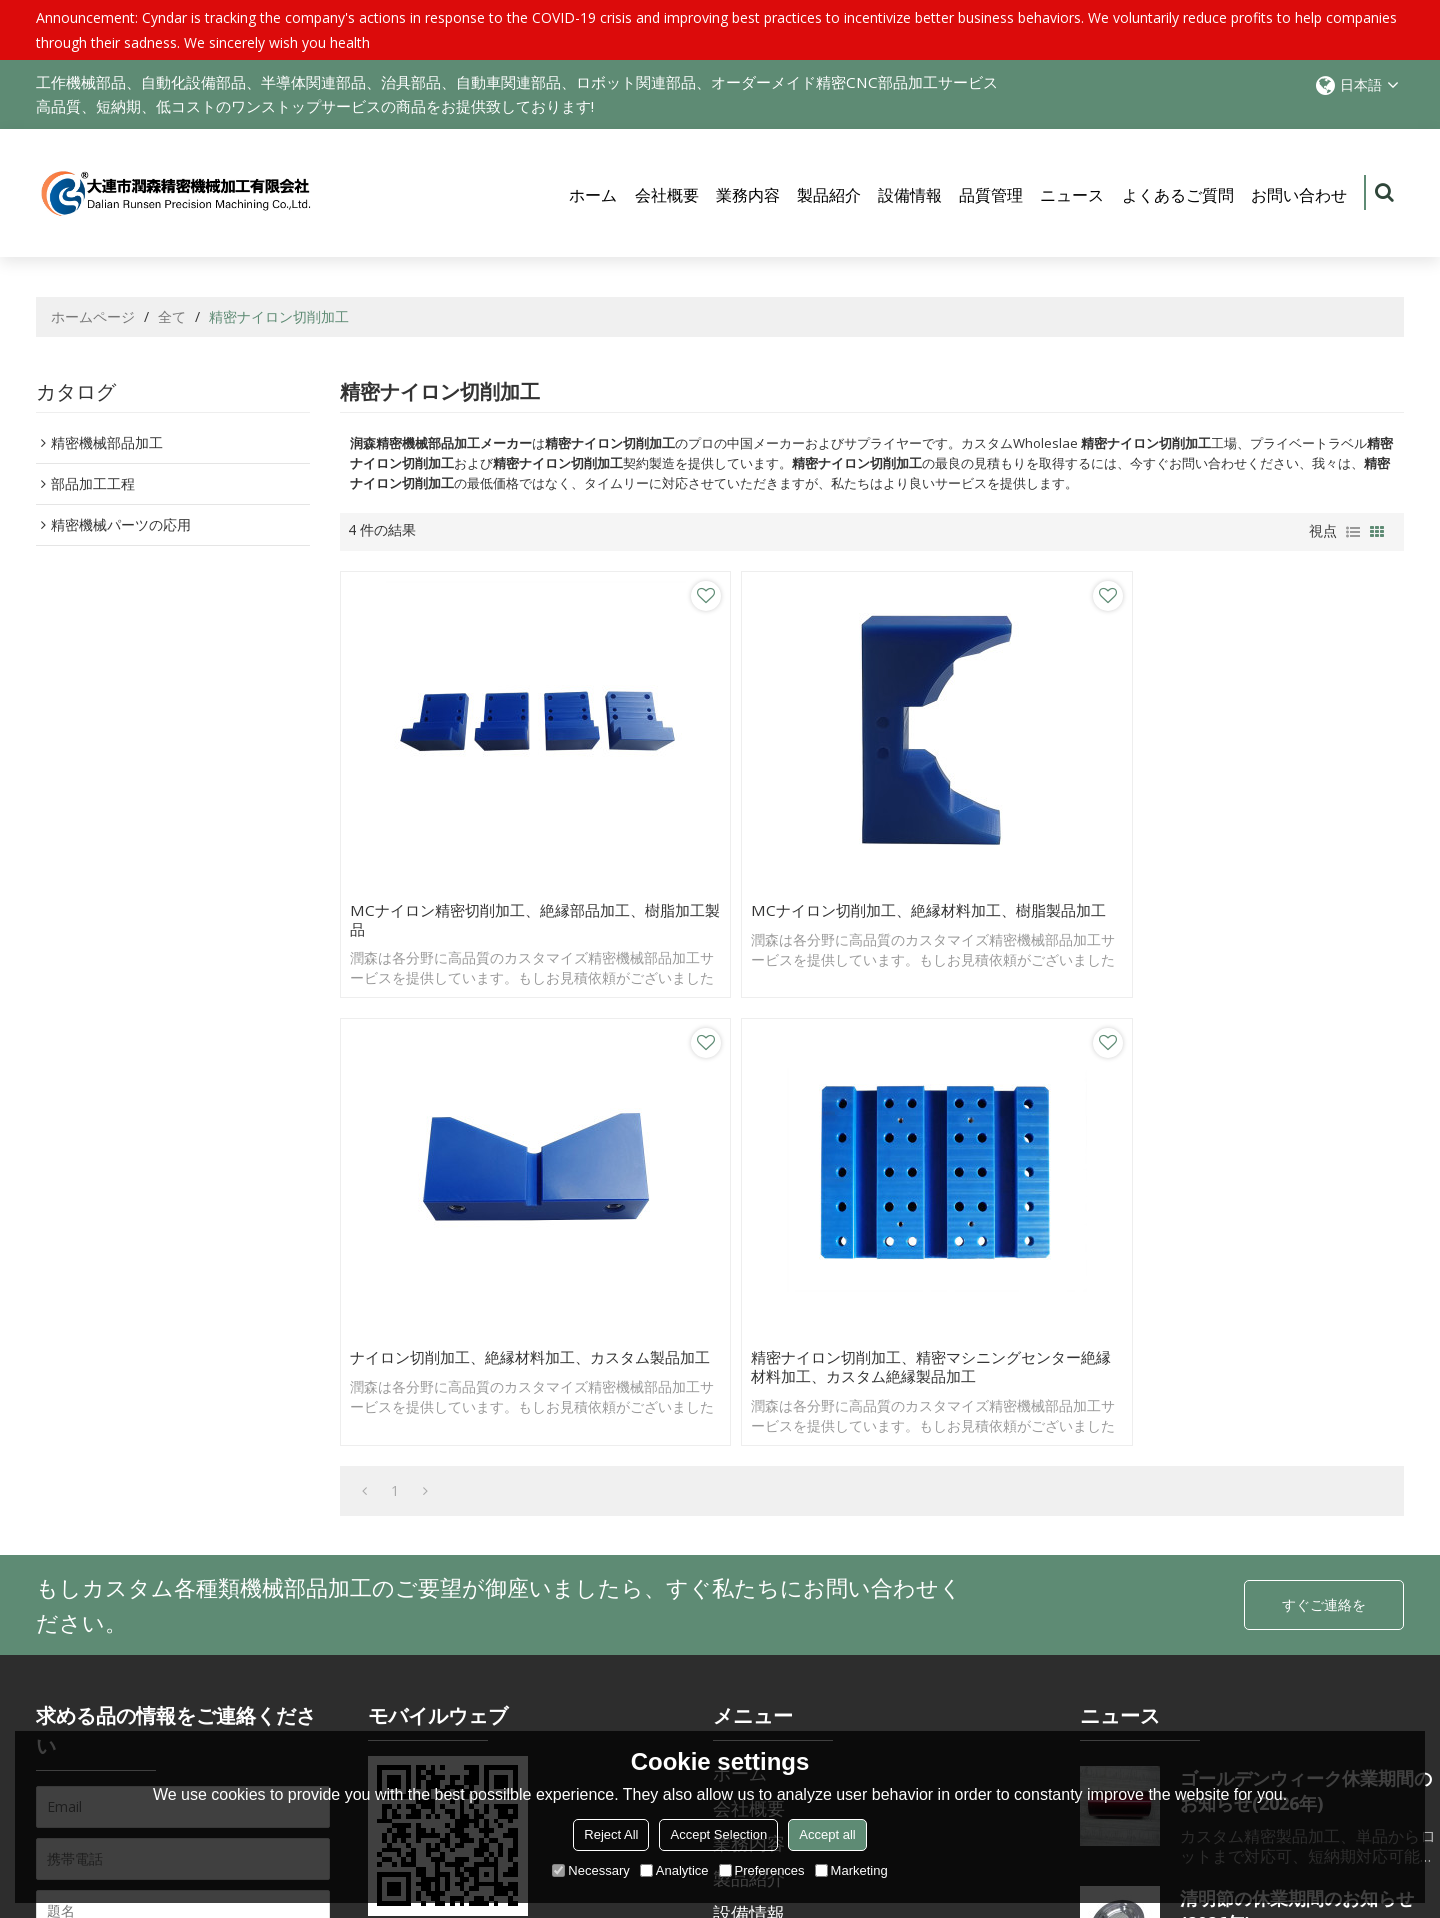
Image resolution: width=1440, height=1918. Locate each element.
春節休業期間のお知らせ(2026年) (1302, 1545)
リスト (1353, 534)
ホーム (593, 196)
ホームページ (93, 318)
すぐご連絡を (1324, 1119)
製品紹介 (829, 196)
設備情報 (910, 196)
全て (172, 318)
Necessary (590, 1870)
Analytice (674, 1870)
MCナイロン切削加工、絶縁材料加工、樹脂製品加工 (734, 861)
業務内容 (748, 196)
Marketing (851, 1870)
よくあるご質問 (1178, 196)
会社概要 (667, 196)
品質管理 (991, 196)
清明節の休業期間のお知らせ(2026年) (1297, 1425)
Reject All (611, 1834)
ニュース (1072, 196)
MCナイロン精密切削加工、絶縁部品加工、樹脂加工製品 (466, 861)
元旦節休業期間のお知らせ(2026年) (1288, 1665)
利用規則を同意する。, (132, 1689)
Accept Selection (718, 1834)
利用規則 (204, 1695)
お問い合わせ (1299, 196)
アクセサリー (97, 1641)
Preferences (762, 1870)
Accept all (827, 1834)
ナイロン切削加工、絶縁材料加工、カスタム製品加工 (999, 861)
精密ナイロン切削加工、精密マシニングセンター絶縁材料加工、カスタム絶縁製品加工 (1267, 871)
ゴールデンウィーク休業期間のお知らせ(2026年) (1306, 1305)
